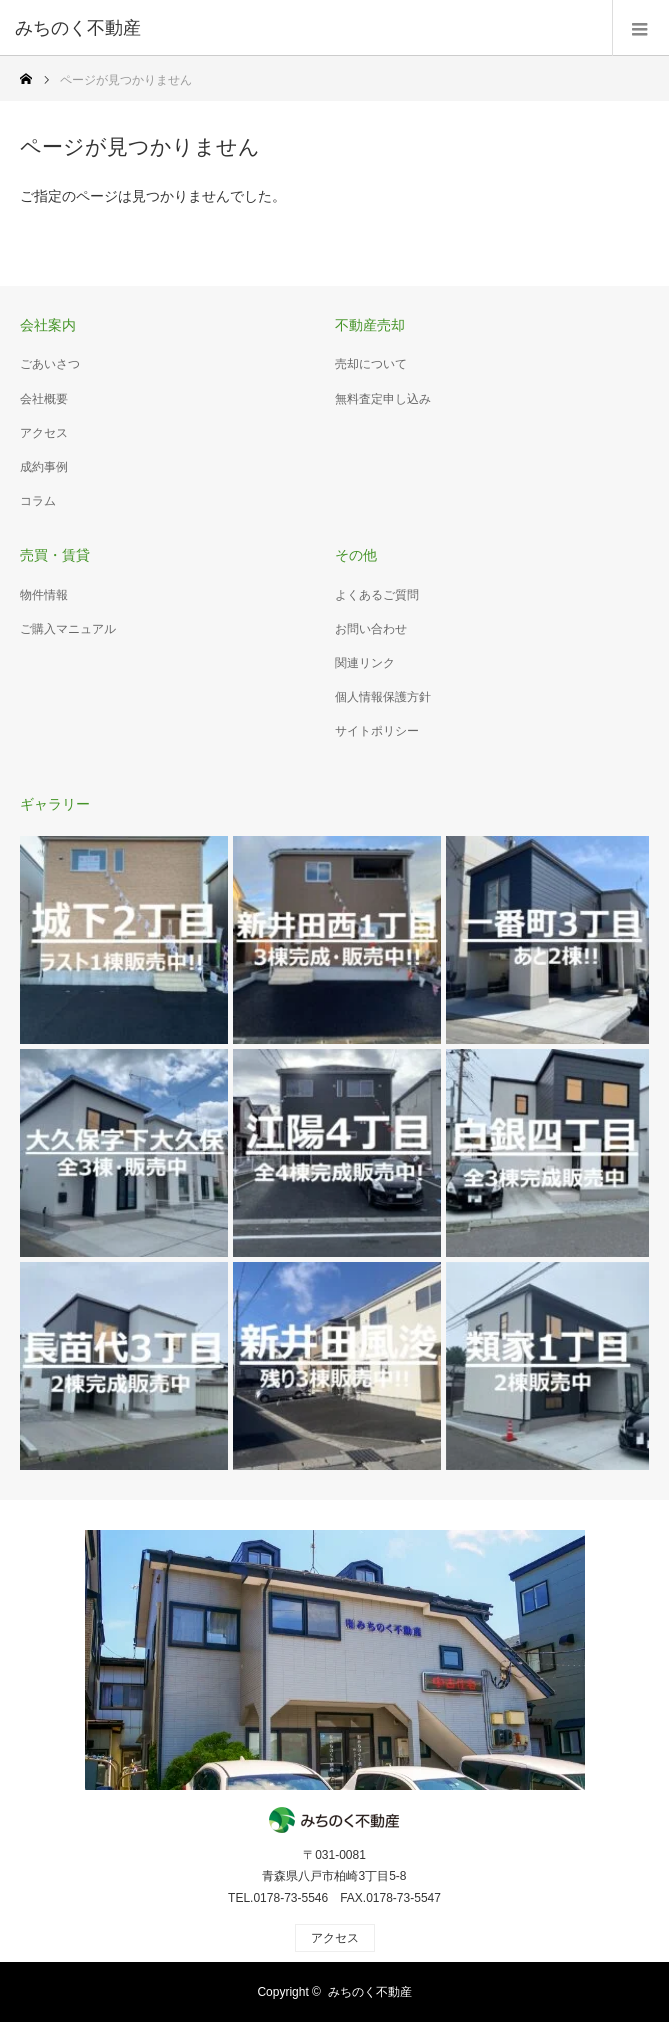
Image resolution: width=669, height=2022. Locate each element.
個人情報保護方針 (383, 697)
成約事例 (44, 467)
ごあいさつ (50, 364)
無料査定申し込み (383, 399)
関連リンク (365, 663)
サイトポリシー (377, 731)
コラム (38, 501)
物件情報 (44, 595)
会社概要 (44, 399)
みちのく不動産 (370, 1992)
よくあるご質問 (377, 595)
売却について (371, 364)
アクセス (44, 433)
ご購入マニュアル (68, 629)
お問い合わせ (371, 629)
